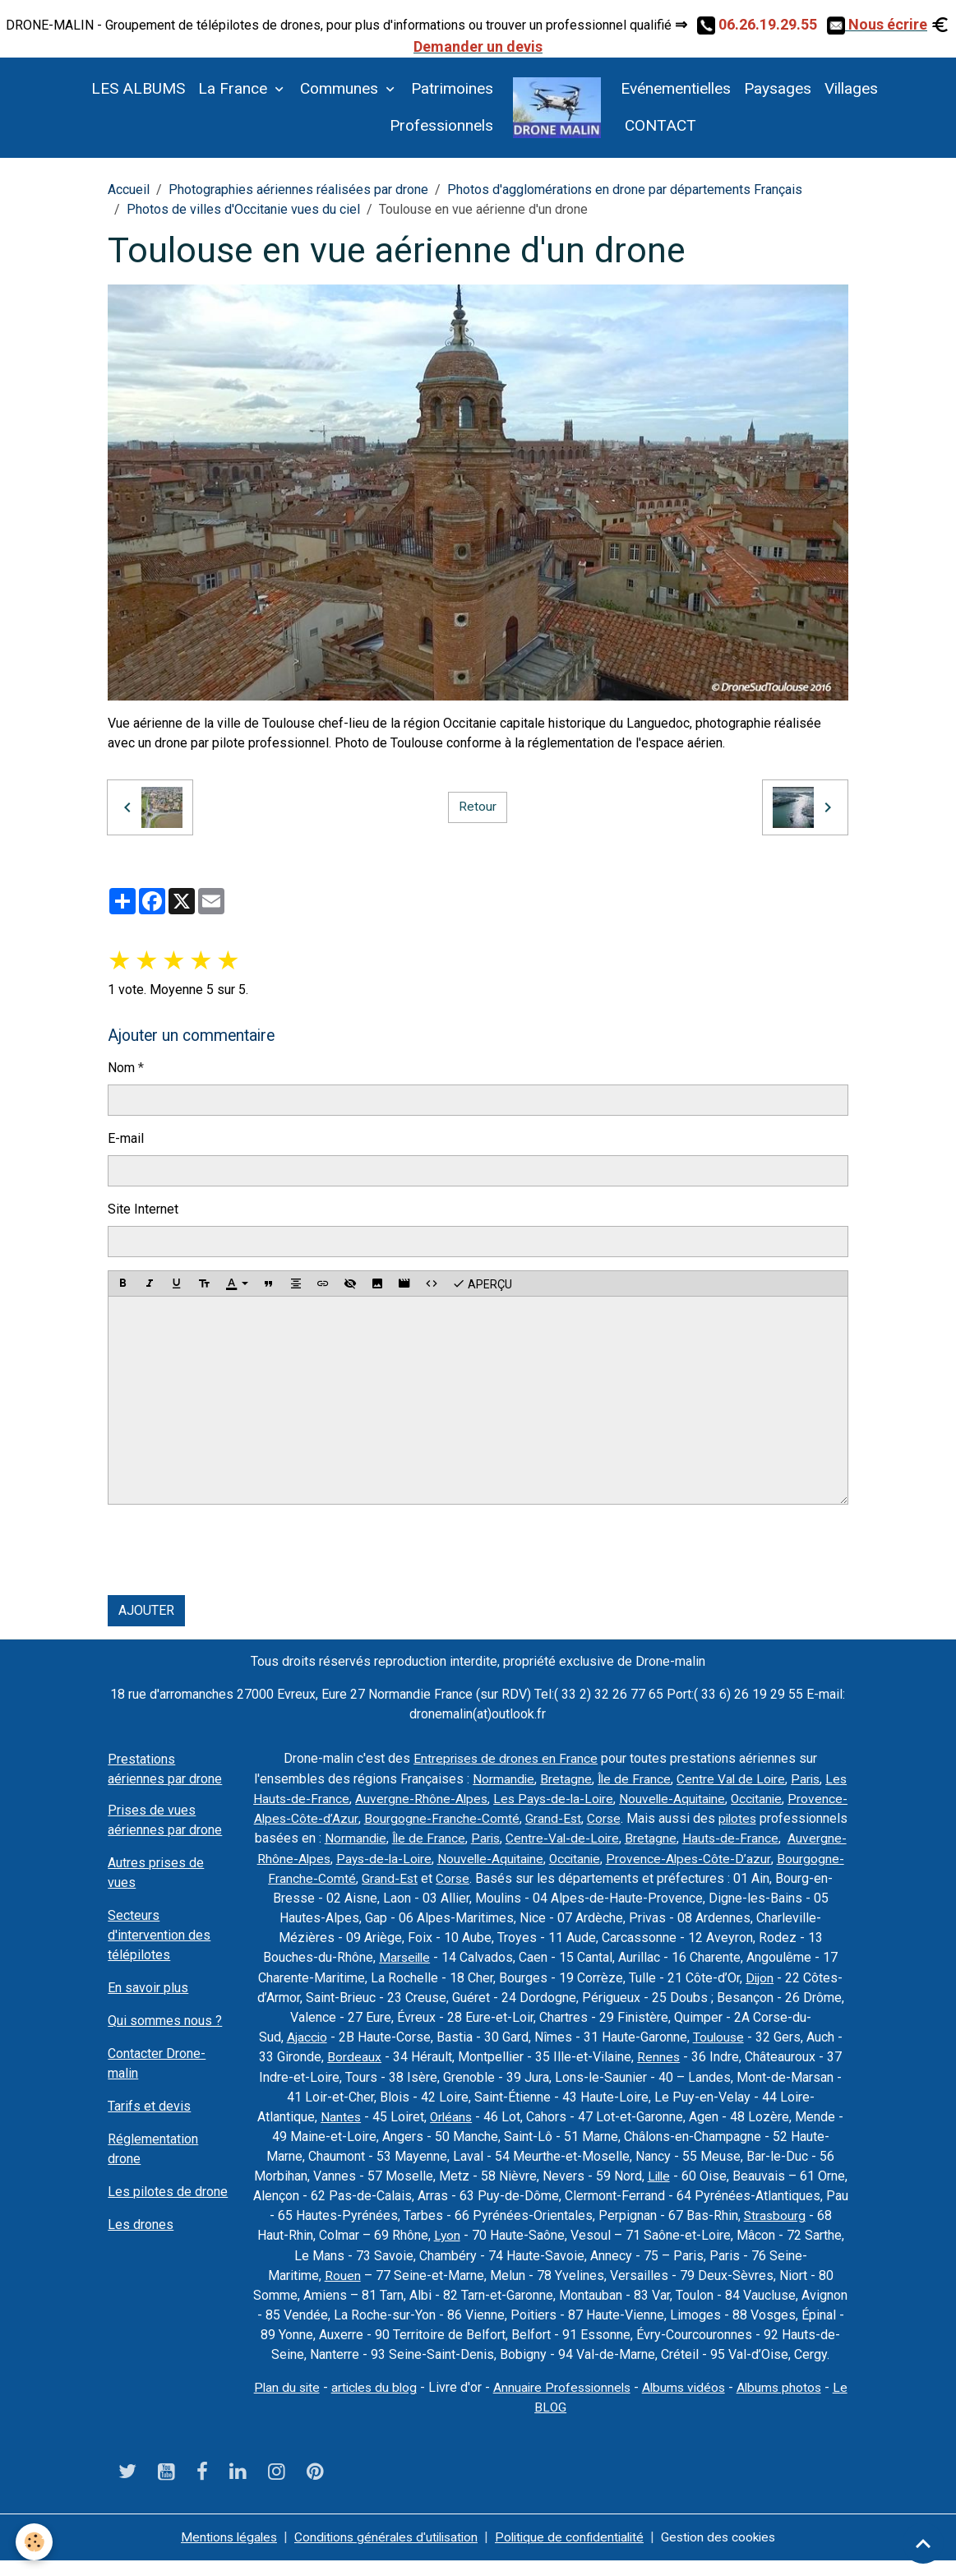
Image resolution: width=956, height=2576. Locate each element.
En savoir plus (148, 1988)
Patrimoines (452, 88)
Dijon (519, 1995)
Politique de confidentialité (573, 2552)
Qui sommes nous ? (165, 2020)
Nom (121, 1067)
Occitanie (345, 1817)
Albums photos (794, 2403)
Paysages (777, 88)
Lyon (756, 2232)
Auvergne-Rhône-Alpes (554, 1798)
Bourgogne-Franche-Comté (626, 1817)
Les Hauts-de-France (420, 1798)
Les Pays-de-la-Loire (689, 1798)
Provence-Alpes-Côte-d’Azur (460, 1817)
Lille (332, 2192)
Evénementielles (676, 88)
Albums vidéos (696, 2403)
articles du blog (379, 2403)
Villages (851, 88)
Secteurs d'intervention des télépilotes (159, 1935)
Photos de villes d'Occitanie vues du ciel (243, 209)
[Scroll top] (923, 2543)
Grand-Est (738, 1817)
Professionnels (441, 125)
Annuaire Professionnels (571, 2403)
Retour (477, 807)
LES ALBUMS (138, 88)
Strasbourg (505, 2232)
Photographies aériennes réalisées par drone (298, 189)
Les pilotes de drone (168, 2191)
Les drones (140, 2224)
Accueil (129, 189)
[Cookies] (34, 2541)
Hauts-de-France (442, 1857)
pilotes (363, 1837)
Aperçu (482, 1283)
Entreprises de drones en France (505, 1758)
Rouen (615, 2271)
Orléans (694, 2113)
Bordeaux (619, 2054)
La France (234, 88)
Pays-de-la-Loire (689, 1857)
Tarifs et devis (149, 2106)
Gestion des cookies (727, 2552)
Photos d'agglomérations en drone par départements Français (624, 189)
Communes (341, 88)
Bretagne (612, 1778)
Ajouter (146, 1610)
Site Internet (143, 1209)
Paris (338, 1798)
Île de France (681, 1778)
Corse (790, 1817)
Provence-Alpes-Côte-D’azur (507, 1877)
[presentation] (233, 1550)
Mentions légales (219, 2552)
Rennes (352, 2074)
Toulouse (395, 2054)
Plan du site (289, 2403)
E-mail (126, 1138)
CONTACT (658, 125)
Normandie (549, 1778)
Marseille (730, 1955)
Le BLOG (550, 2422)
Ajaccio (573, 2034)
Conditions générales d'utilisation (382, 2552)
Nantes (582, 2113)
